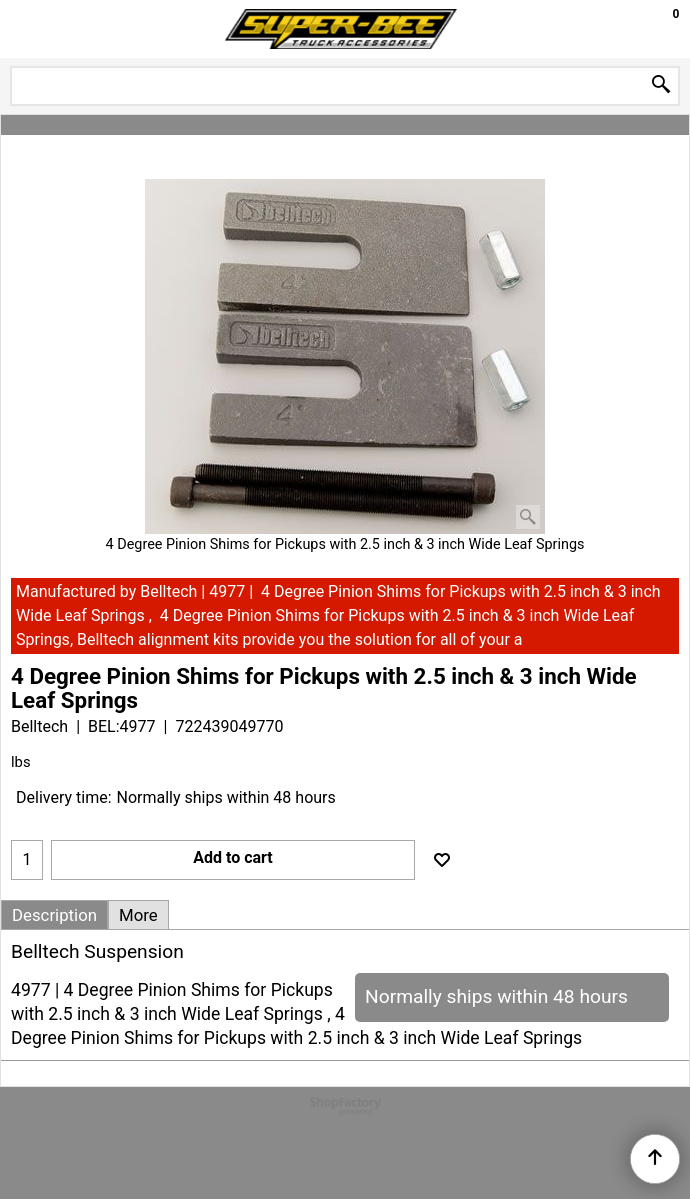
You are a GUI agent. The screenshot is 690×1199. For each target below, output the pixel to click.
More (138, 915)
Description (54, 915)
